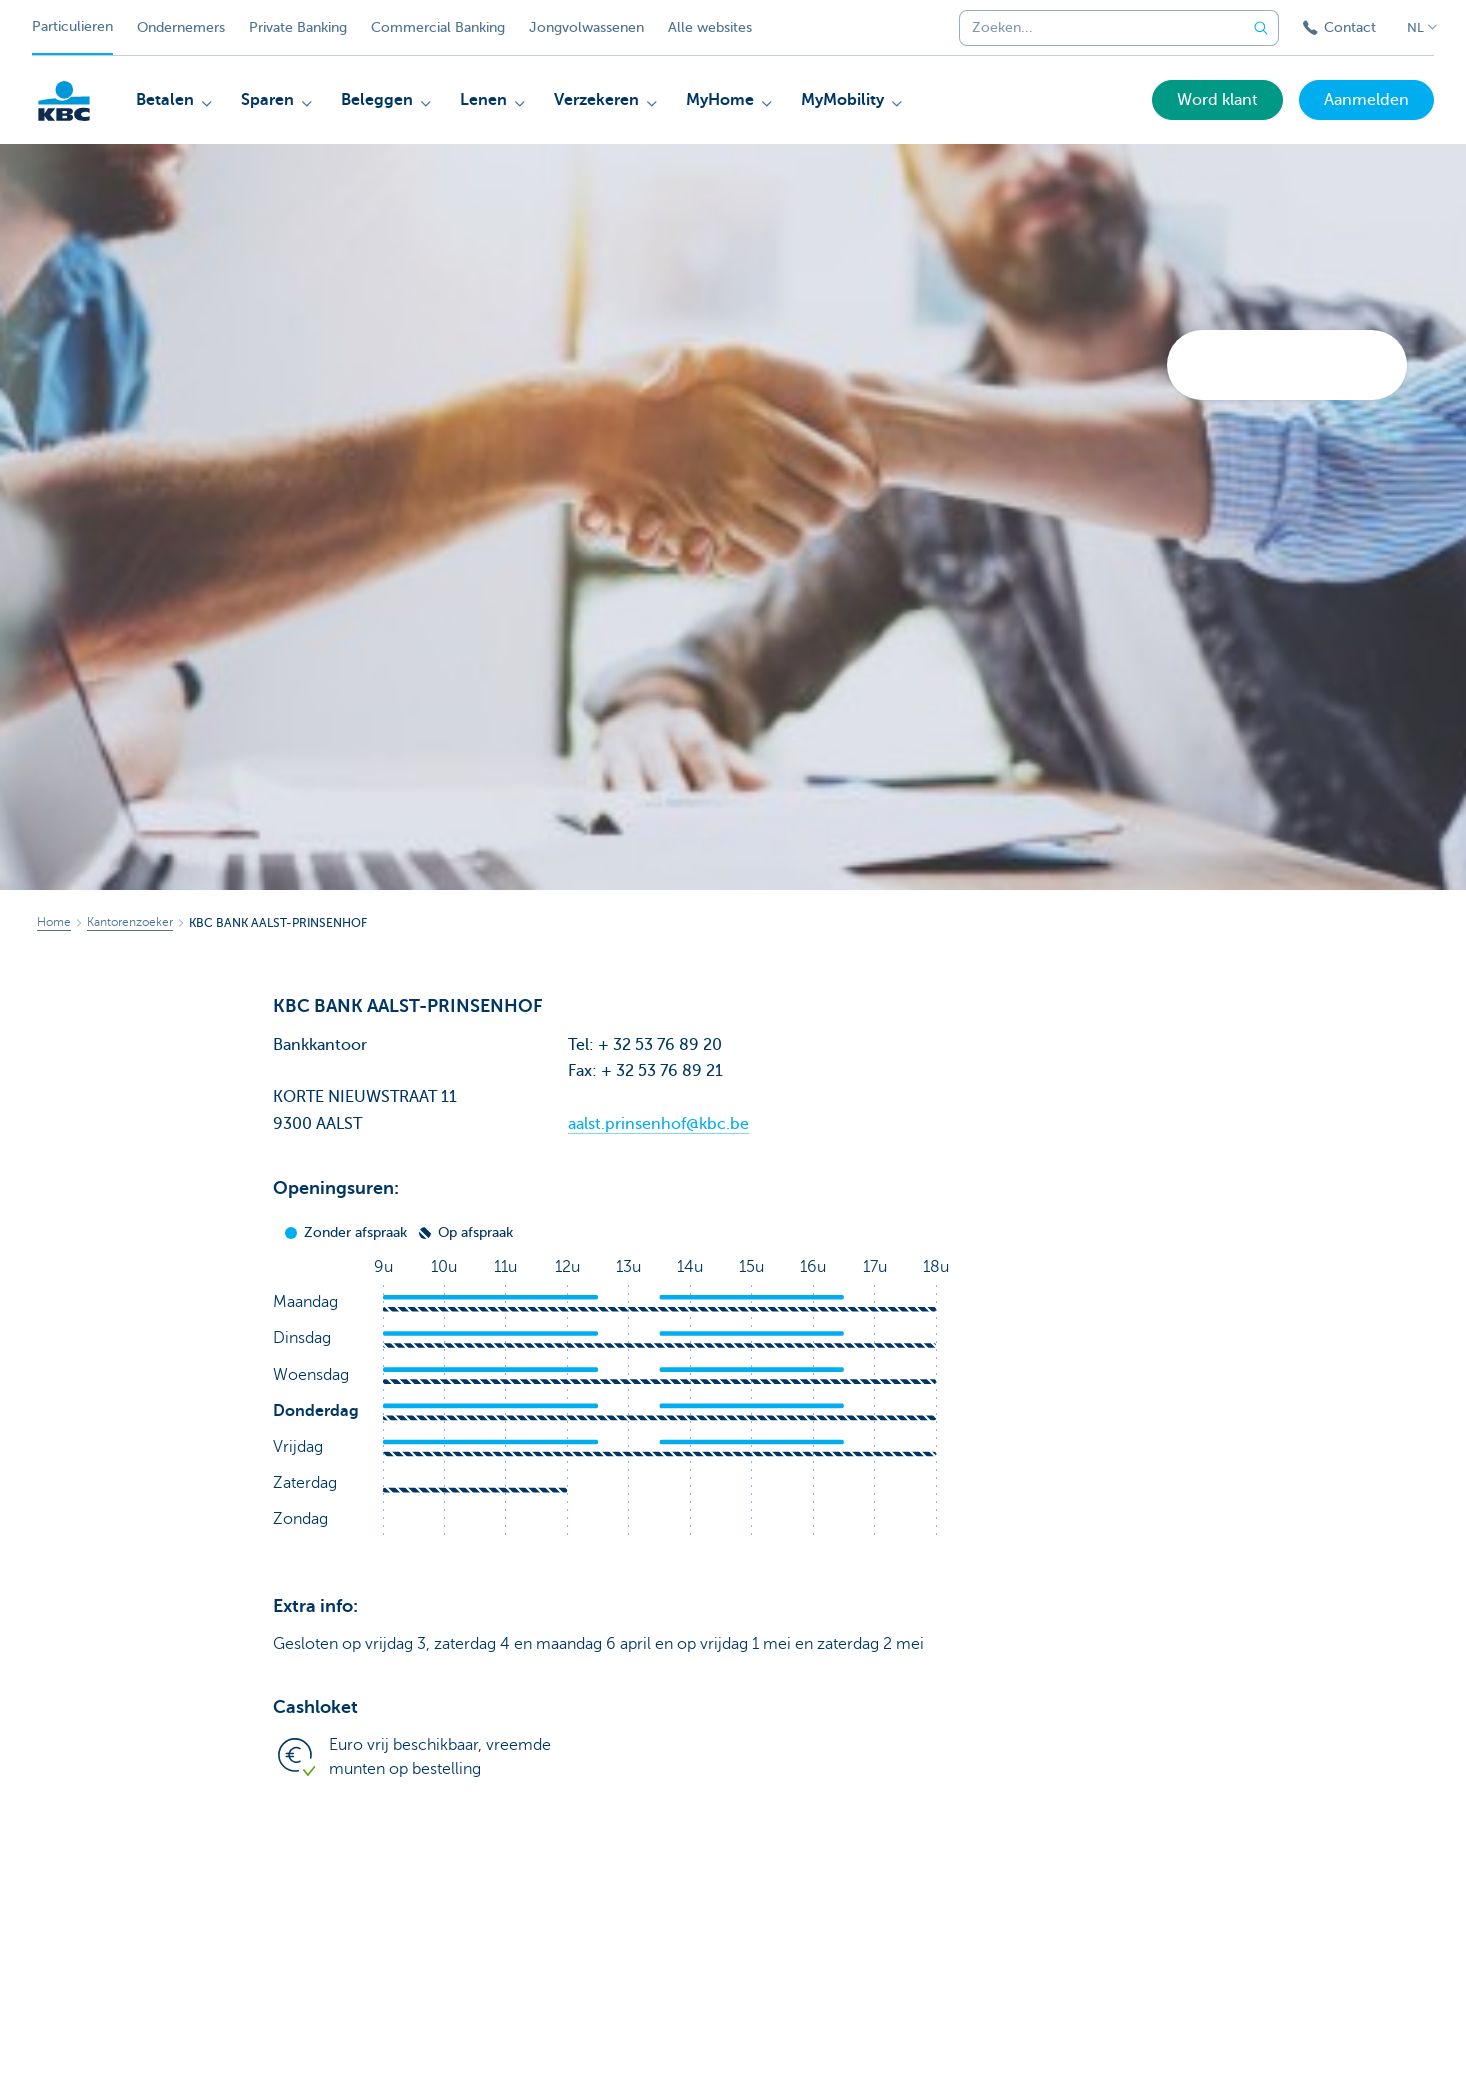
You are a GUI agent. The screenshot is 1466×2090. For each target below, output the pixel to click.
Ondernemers (181, 27)
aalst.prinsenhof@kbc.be (658, 1124)
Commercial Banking (438, 27)
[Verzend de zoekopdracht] (1261, 28)
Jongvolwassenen (586, 27)
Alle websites (710, 27)
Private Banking (298, 27)
